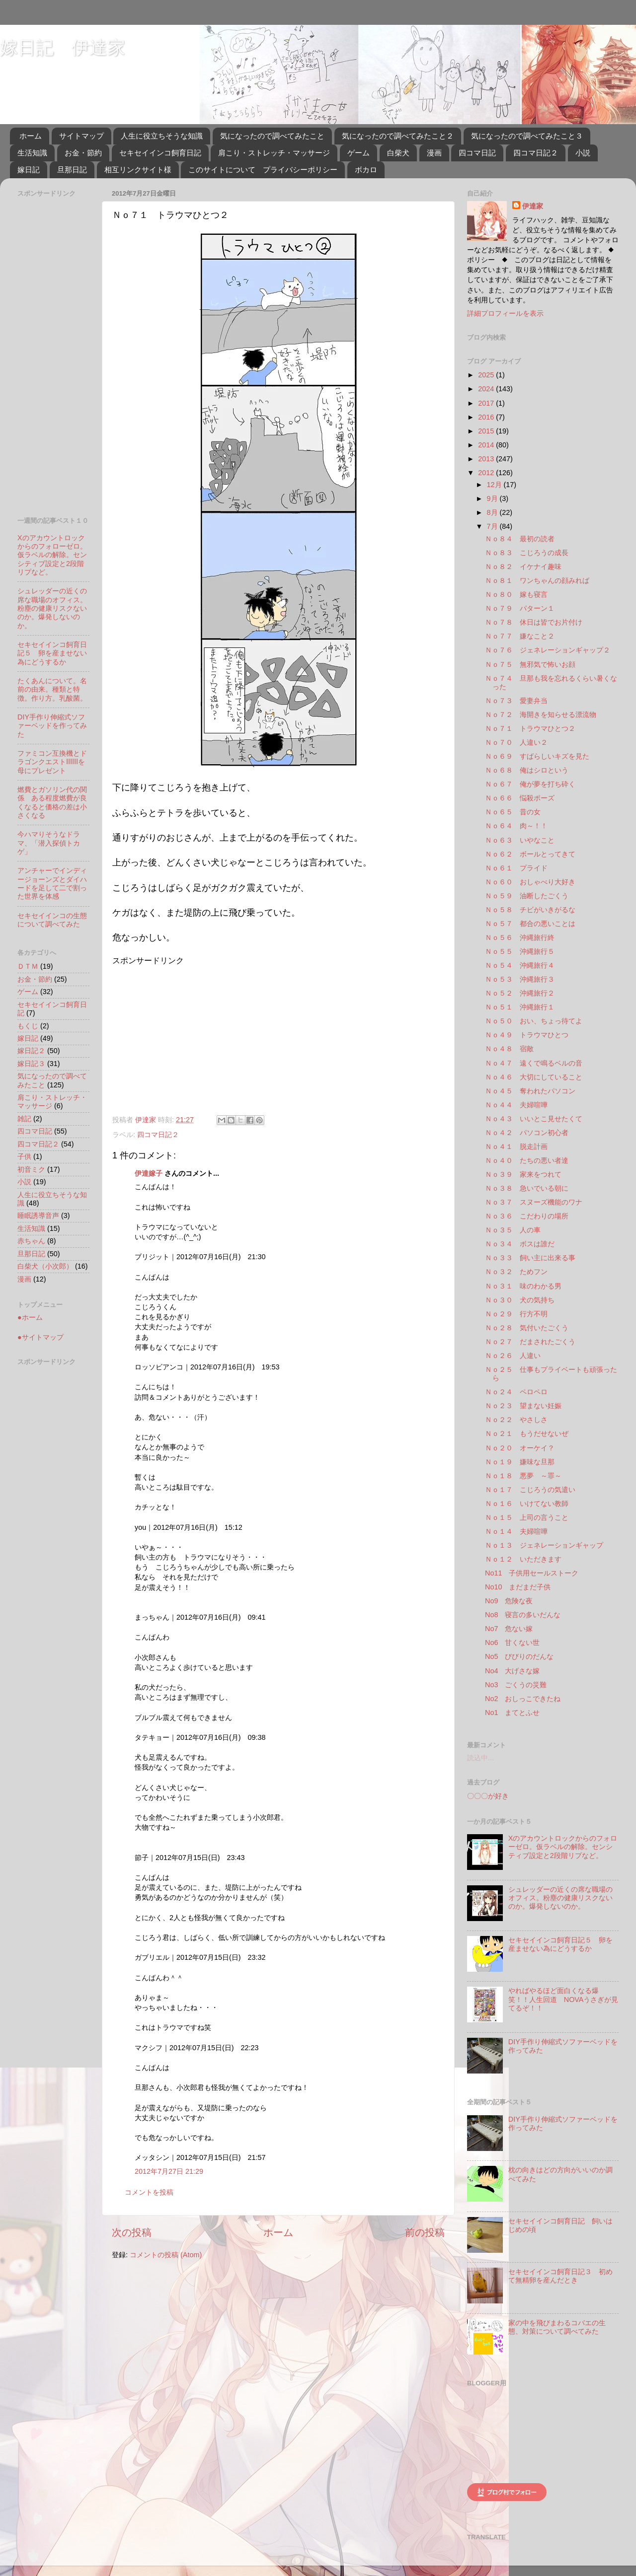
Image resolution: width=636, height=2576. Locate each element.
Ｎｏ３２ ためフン (516, 1272)
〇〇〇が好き (488, 1796)
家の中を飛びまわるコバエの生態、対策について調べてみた (557, 2327)
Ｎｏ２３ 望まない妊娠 (523, 1406)
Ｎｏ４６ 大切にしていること (533, 1077)
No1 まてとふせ (512, 1713)
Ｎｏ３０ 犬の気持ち (520, 1300)
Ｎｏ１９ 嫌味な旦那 (520, 1462)
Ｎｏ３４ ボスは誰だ (520, 1244)
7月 (493, 526)
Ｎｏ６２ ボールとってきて (530, 854)
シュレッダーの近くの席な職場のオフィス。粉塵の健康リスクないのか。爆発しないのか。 (52, 608)
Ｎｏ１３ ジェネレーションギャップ (544, 1545)
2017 (487, 403)
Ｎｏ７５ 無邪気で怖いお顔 (530, 664)
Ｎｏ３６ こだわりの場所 (526, 1216)
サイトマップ (81, 136)
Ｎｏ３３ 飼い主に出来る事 (530, 1258)
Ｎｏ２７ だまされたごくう (530, 1342)
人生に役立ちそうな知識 (162, 136)
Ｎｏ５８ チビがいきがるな (530, 910)
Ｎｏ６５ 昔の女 (513, 812)
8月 (493, 512)
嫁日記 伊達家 (62, 47)
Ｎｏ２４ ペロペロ (516, 1392)
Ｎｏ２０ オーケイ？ (520, 1448)
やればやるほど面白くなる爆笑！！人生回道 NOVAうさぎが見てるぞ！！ (563, 1999)
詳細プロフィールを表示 (505, 313)
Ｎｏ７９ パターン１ (520, 608)
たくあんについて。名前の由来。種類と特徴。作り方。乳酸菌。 (52, 689)
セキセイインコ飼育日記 (160, 152)
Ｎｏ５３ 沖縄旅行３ (520, 979)
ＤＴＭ (27, 966)
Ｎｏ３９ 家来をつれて (523, 1174)
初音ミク (31, 1169)
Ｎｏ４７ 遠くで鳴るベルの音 (533, 1063)
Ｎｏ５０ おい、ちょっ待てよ (533, 1021)
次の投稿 (132, 2232)
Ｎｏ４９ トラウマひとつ (526, 1035)
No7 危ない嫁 (509, 1629)
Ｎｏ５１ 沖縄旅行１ (520, 1007)
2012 (487, 473)
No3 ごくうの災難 (516, 1685)
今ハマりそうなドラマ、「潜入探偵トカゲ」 (48, 843)
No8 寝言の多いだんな (522, 1615)
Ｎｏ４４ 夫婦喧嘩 (516, 1105)
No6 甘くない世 (512, 1642)
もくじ (27, 1026)
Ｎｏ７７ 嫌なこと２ (520, 636)
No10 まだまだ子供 (518, 1587)
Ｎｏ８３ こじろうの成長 (526, 553)
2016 (487, 417)
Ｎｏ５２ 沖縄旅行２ (520, 993)
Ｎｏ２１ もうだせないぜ (526, 1433)
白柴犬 (398, 152)
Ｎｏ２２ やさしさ (516, 1420)
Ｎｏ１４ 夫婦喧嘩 (516, 1531)
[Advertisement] (195, 1035)
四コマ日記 (477, 152)
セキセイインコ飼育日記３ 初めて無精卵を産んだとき (560, 2276)
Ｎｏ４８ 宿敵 (509, 1049)
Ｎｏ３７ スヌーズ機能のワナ (533, 1202)
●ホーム (30, 1317)
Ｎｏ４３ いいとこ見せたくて (533, 1119)
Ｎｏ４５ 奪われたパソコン (530, 1091)
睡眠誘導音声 (38, 1215)
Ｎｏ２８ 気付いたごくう (526, 1328)
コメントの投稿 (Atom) (166, 2255)
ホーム (30, 136)
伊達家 (532, 206)
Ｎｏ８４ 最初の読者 (520, 539)
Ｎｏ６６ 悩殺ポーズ (520, 798)
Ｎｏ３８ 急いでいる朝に (526, 1188)
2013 (487, 459)
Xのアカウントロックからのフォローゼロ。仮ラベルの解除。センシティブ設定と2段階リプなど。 (52, 555)
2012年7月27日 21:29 (169, 2171)
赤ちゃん (31, 1241)
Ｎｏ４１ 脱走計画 (516, 1146)
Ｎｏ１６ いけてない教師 (526, 1503)
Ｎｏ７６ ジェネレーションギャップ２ (547, 650)
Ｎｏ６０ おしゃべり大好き (530, 882)
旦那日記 (72, 169)
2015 (487, 431)
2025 (487, 375)
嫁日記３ (31, 1064)
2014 (487, 445)
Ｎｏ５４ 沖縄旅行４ (520, 965)
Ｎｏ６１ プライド (516, 868)
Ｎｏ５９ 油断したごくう (526, 896)
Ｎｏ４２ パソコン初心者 (526, 1133)
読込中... (480, 1758)
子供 (24, 1156)
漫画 (434, 152)
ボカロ (366, 169)
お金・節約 (83, 152)
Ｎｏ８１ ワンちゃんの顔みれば (537, 580)
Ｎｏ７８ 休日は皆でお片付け (533, 622)
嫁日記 (28, 169)
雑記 (24, 1119)
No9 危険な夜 (509, 1601)
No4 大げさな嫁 (512, 1671)
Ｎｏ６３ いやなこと (520, 840)
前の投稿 (425, 2232)
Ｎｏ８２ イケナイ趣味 (523, 567)
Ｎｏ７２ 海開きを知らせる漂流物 (540, 714)
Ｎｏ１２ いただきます (523, 1559)
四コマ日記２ (535, 152)
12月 (495, 485)
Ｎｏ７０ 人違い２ (516, 742)
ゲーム (358, 152)
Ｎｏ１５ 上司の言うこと (526, 1517)
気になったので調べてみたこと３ (527, 136)
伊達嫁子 (148, 1173)
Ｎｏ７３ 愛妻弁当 (516, 701)
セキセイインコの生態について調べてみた (52, 920)
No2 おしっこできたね (522, 1699)
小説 (582, 152)
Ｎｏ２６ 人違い (513, 1356)
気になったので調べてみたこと (272, 136)
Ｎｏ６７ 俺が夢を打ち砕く (530, 784)
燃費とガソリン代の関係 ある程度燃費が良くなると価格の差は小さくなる (52, 802)
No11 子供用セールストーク (531, 1573)
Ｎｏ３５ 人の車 (513, 1230)
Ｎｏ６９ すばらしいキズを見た (537, 756)
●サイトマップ (40, 1337)
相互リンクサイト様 (137, 169)
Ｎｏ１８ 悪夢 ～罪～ (523, 1476)
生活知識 (32, 152)
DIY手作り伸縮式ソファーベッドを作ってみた (52, 725)
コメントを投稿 (149, 2192)
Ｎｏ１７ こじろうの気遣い (530, 1490)
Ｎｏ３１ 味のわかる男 (523, 1286)
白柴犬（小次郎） (45, 1266)
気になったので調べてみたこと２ (398, 136)
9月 (493, 498)
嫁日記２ (31, 1051)
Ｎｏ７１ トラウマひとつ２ (530, 728)
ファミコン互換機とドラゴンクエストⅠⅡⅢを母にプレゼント (52, 762)
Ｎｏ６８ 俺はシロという (526, 770)
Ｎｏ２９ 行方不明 (516, 1314)
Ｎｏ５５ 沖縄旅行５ (520, 951)
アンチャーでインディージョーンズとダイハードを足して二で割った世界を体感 (52, 883)
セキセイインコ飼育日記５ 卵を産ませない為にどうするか (52, 653)
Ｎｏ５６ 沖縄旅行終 (520, 937)
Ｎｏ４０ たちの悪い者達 (526, 1160)
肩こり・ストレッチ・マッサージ (274, 152)
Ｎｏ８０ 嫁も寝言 (516, 594)
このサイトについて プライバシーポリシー (262, 169)
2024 (487, 389)
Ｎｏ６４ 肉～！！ (516, 826)
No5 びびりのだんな (519, 1656)
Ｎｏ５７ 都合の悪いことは (530, 924)
